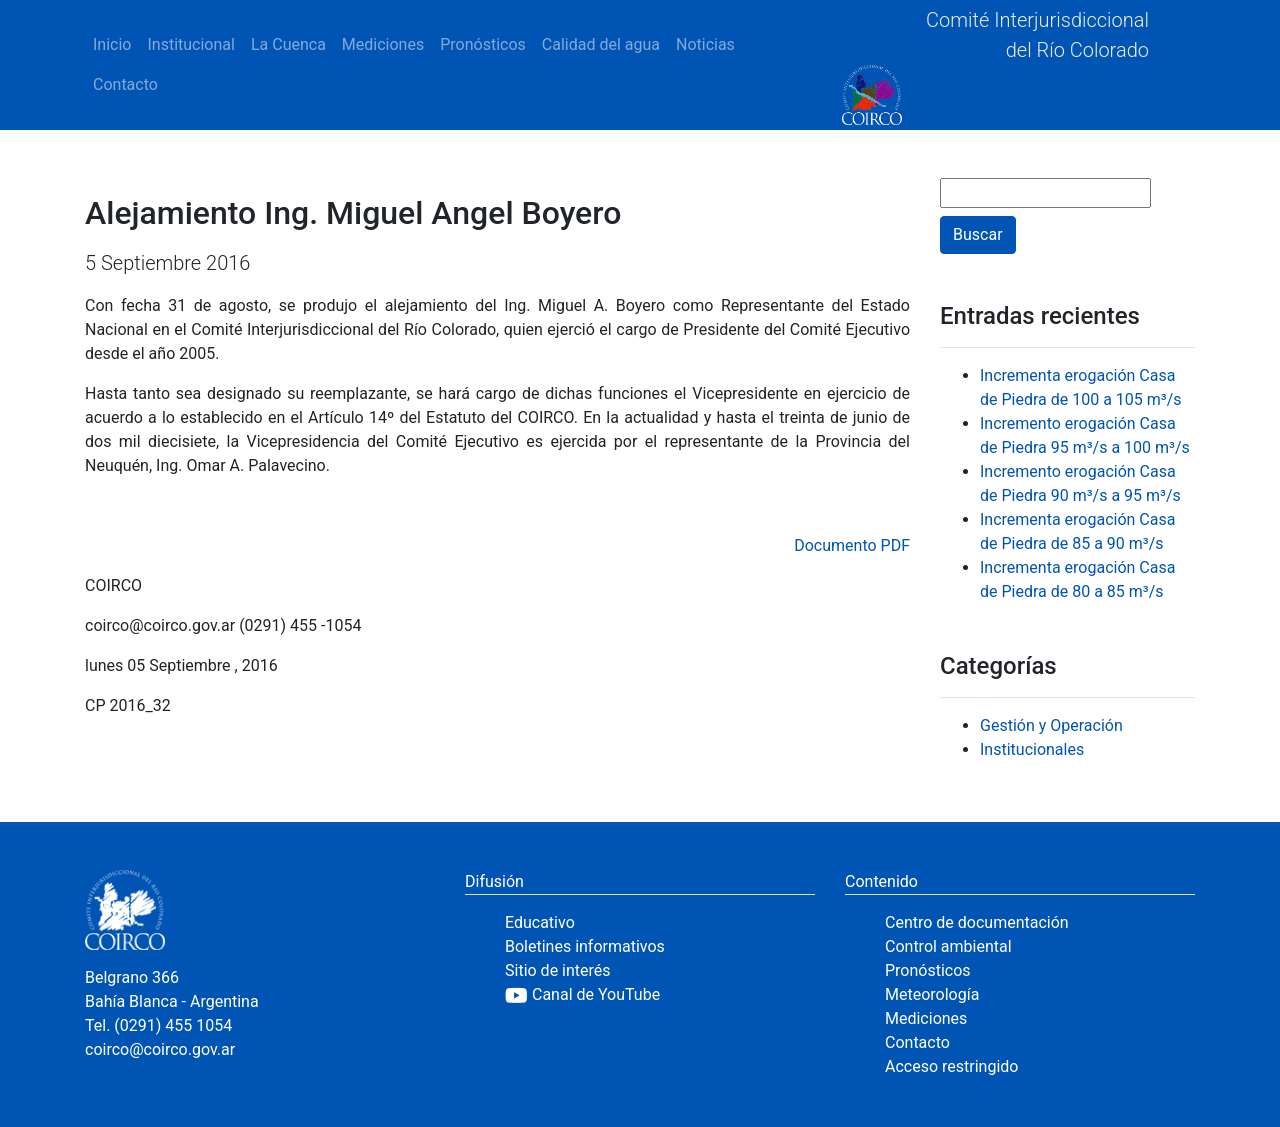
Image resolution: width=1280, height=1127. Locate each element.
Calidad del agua (601, 44)
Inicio (112, 44)
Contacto (125, 84)
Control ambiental (948, 946)
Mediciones (383, 44)
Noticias (705, 44)
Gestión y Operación (1051, 725)
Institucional (190, 44)
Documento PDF (852, 545)
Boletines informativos (585, 946)
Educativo (540, 922)
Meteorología (932, 994)
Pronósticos (483, 44)
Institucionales (1032, 749)
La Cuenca (288, 44)
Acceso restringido (951, 1066)
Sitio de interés (558, 970)
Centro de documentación (977, 922)
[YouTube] (660, 995)
